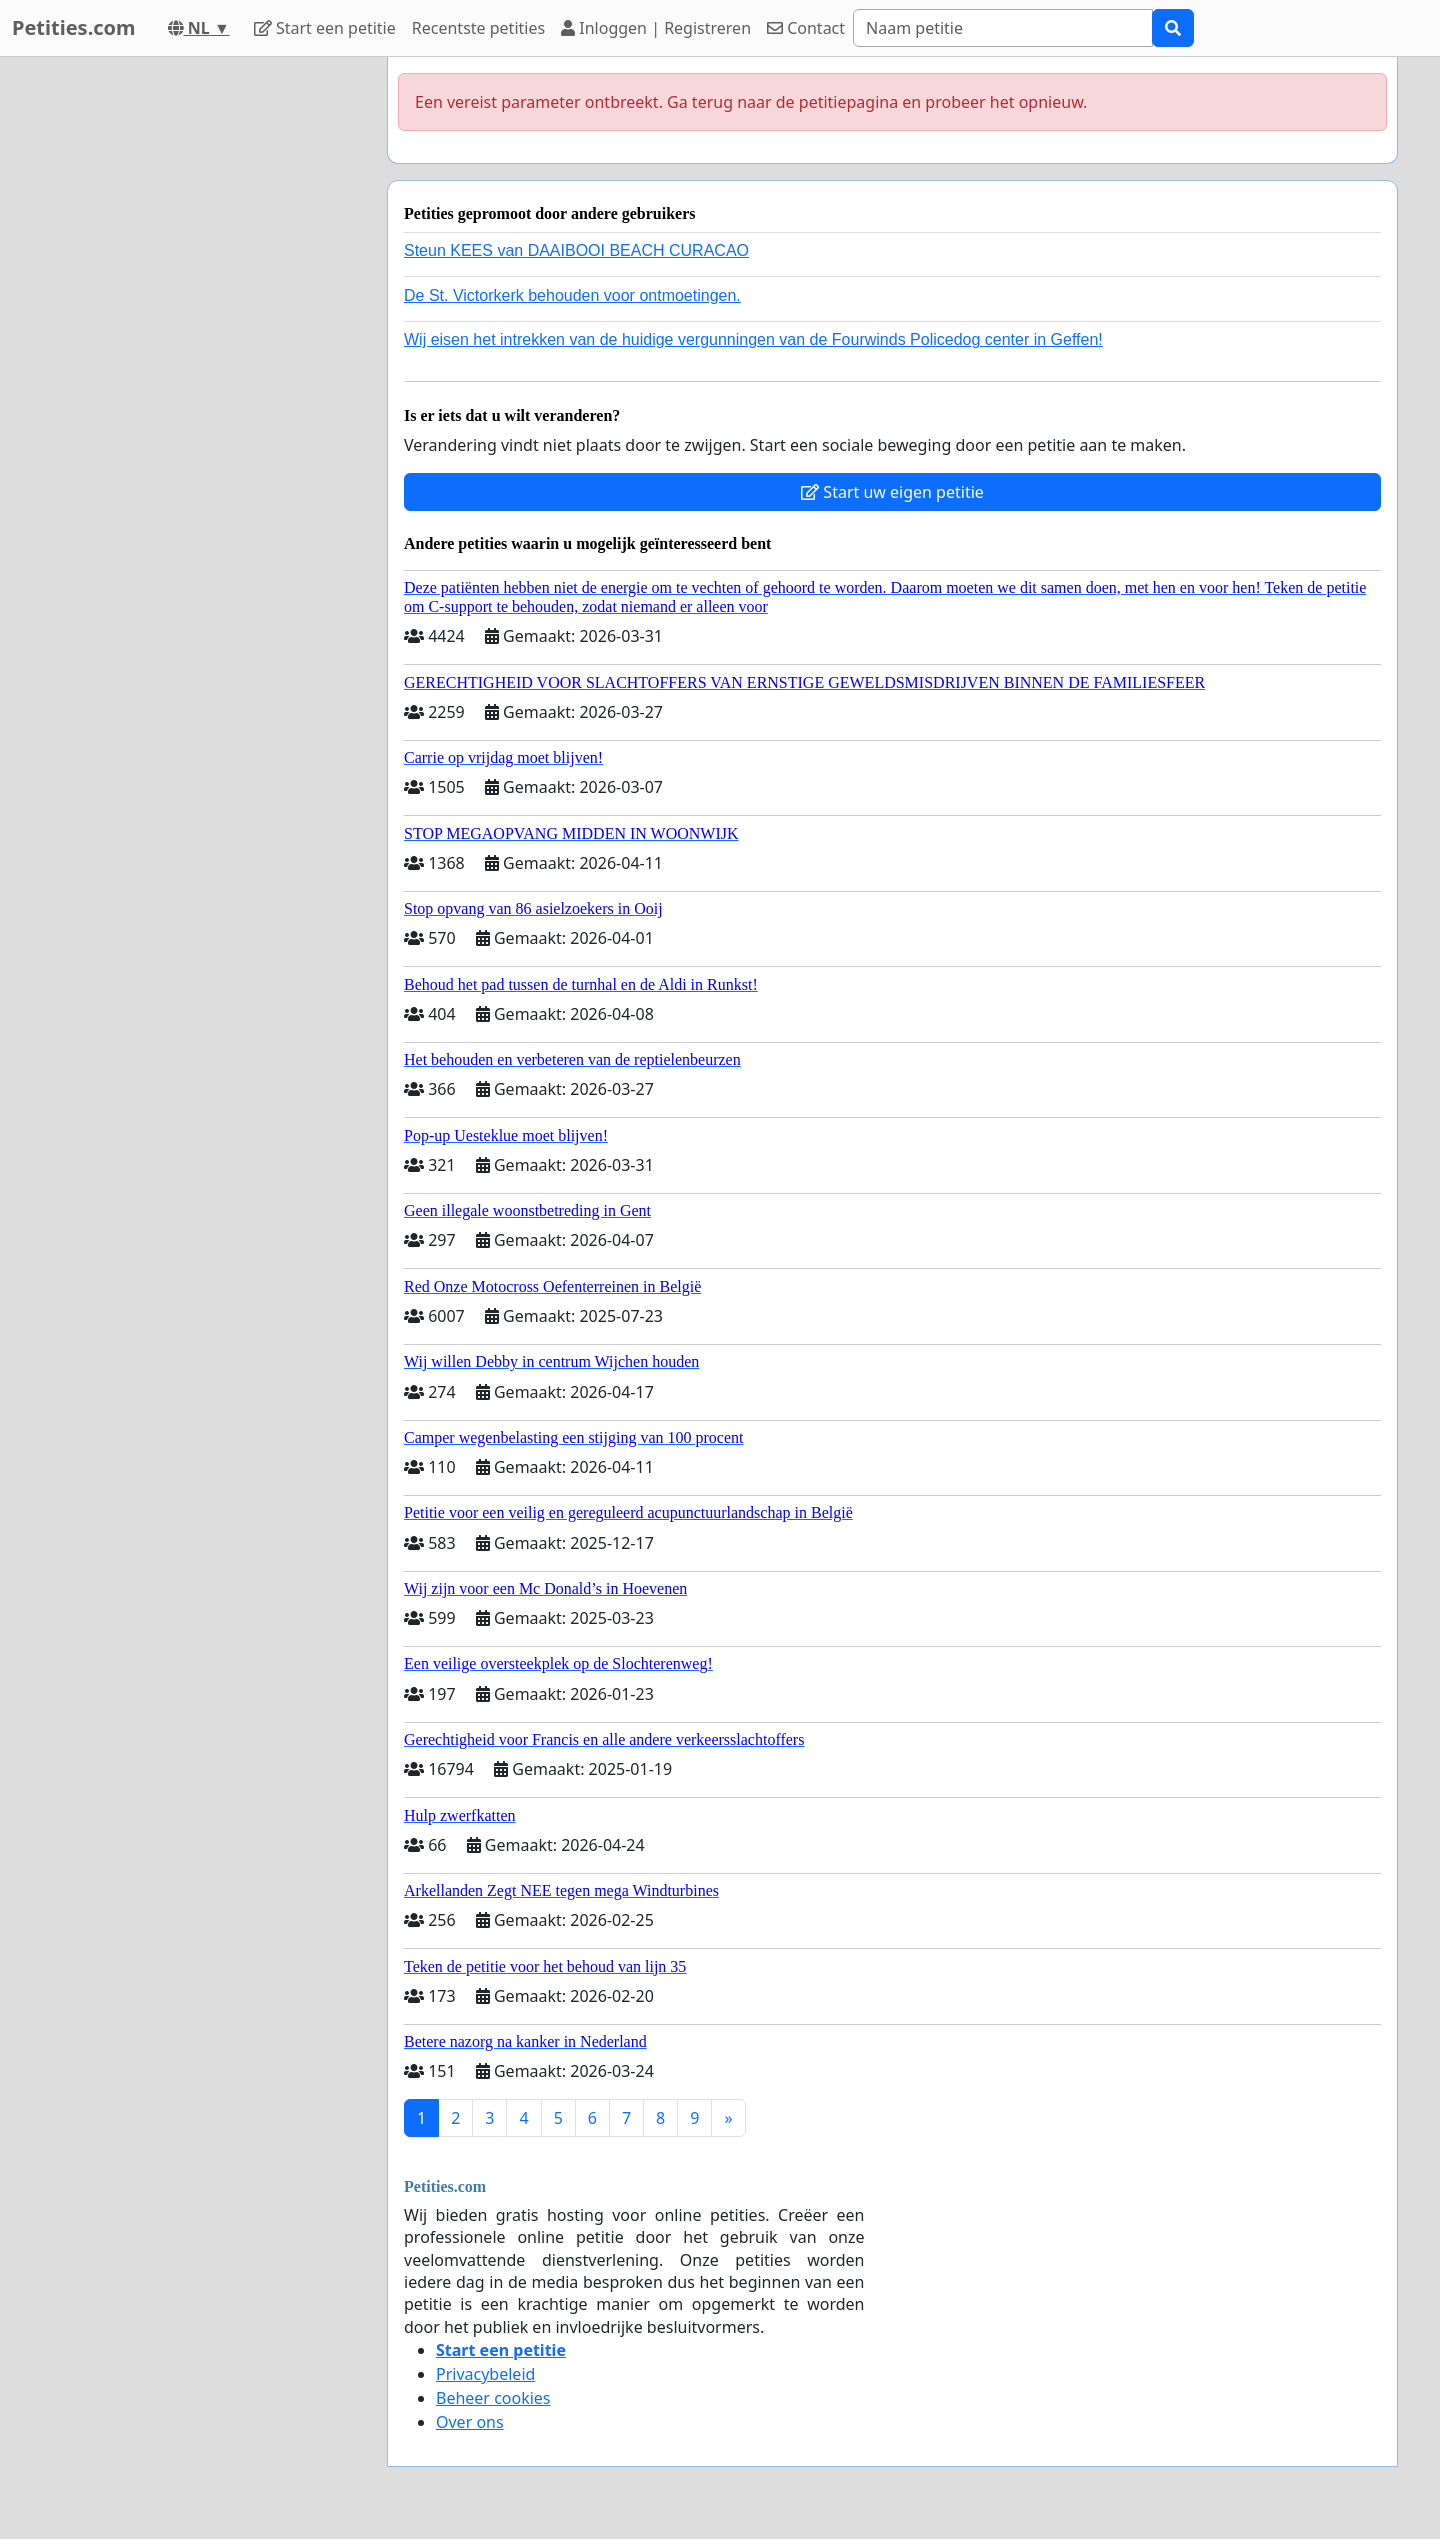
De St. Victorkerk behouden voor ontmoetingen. (572, 295)
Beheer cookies (493, 2398)
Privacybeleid (485, 2374)
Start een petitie (325, 28)
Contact (806, 28)
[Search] (1003, 28)
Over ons (470, 2422)
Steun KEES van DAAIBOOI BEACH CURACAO (576, 250)
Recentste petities (478, 28)
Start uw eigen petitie (892, 492)
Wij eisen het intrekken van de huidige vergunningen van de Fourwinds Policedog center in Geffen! (753, 339)
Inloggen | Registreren (656, 28)
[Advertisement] (192, 357)
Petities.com (74, 27)
